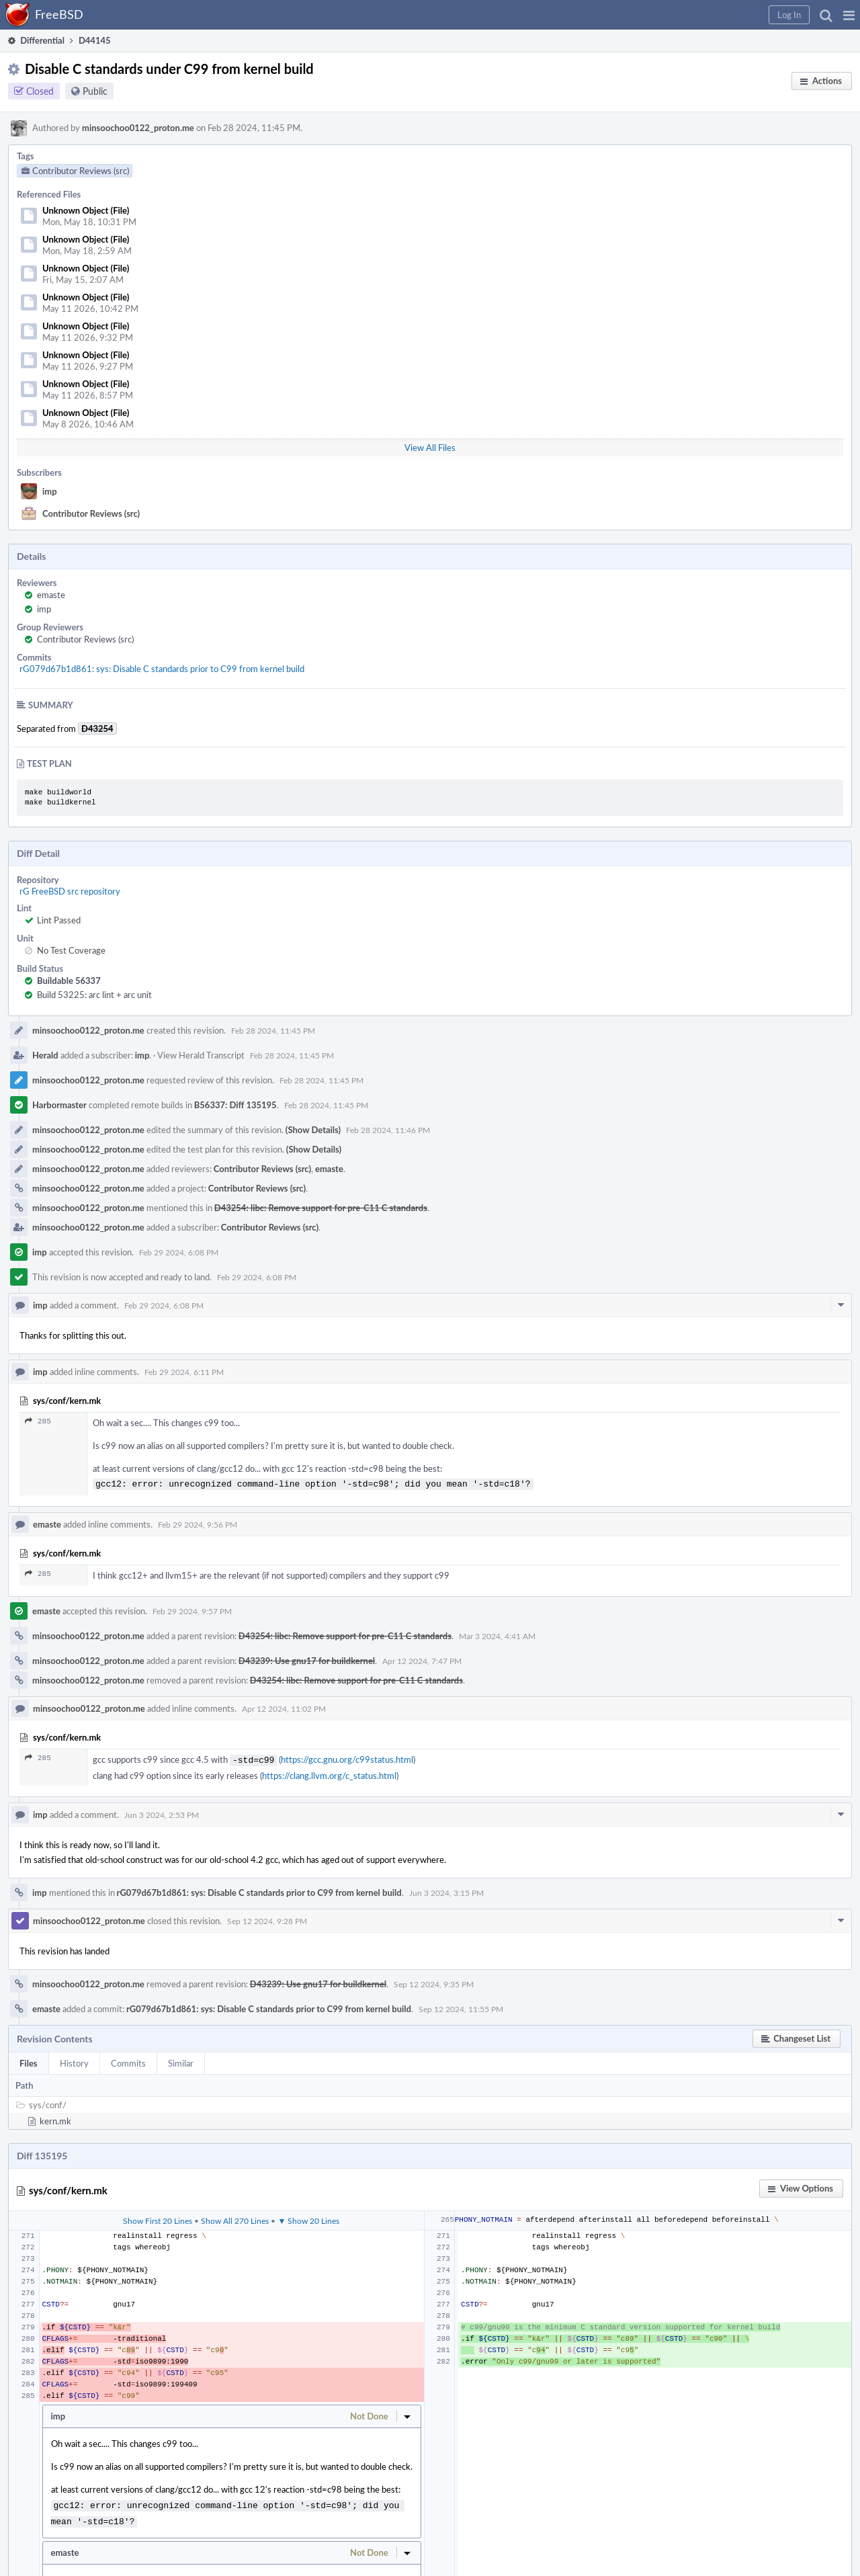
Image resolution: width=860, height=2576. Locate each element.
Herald (45, 1055)
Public (95, 91)
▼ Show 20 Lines (308, 2217)
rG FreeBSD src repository (69, 891)
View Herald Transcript (201, 1055)
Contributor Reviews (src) (91, 513)
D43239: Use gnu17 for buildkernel (307, 1659)
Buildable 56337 (69, 980)
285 (38, 1421)
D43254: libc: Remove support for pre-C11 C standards (320, 1207)
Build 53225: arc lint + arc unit (94, 995)
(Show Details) (313, 1129)
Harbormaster (59, 1104)
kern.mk (55, 2118)
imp (49, 491)
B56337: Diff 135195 (235, 1104)
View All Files (430, 448)
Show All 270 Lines (235, 2217)
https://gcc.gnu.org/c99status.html (347, 1758)
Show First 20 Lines (157, 2217)
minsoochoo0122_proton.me (138, 127)
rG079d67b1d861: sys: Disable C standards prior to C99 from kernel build (161, 669)
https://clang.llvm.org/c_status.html (329, 1773)
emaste (51, 595)
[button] (849, 15)
